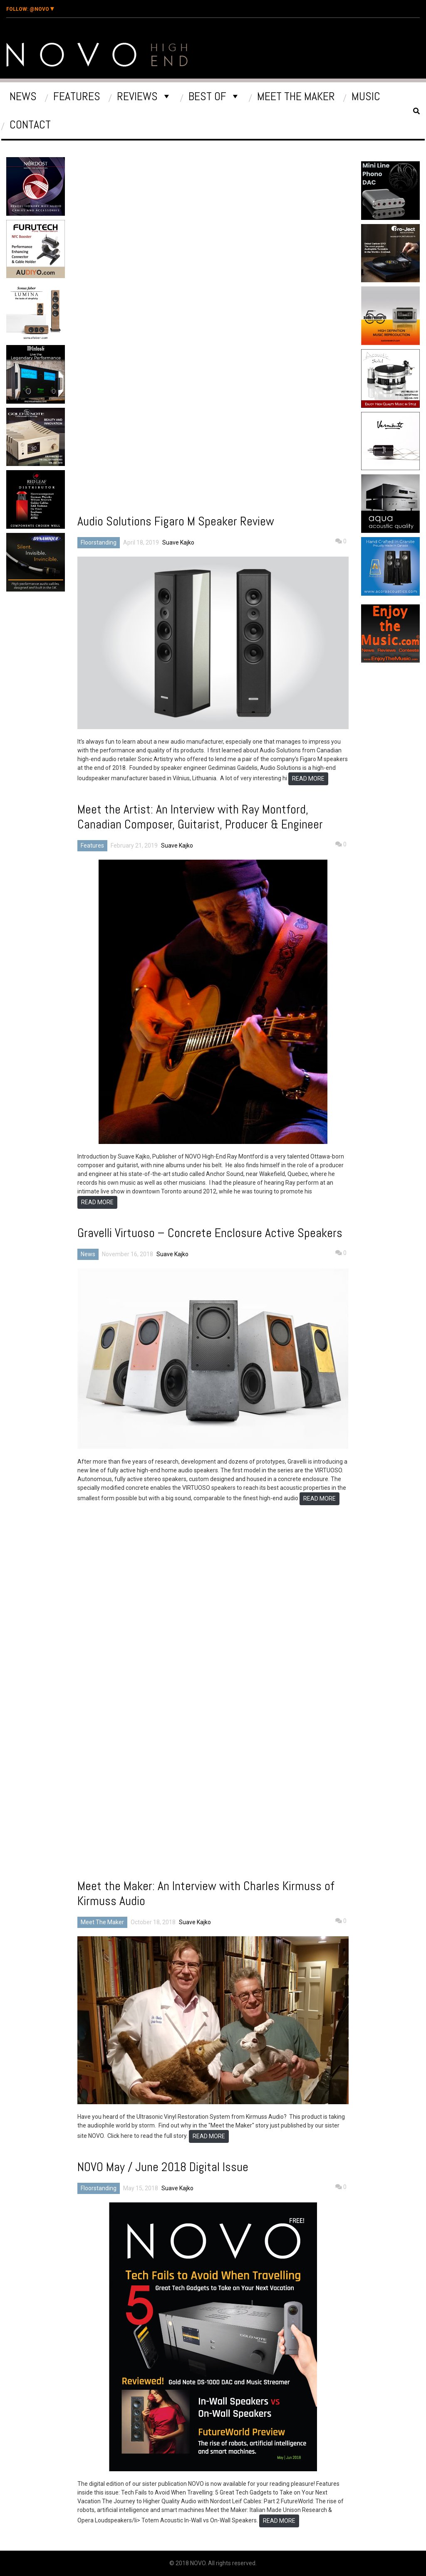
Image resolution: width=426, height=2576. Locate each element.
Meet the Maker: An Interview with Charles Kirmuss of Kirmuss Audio (205, 1893)
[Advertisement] (59, 665)
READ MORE (308, 778)
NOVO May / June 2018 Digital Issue (162, 2167)
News (23, 96)
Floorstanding (98, 542)
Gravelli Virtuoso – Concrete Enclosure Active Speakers (209, 1233)
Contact (30, 124)
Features (76, 96)
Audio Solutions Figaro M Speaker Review (175, 521)
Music (366, 96)
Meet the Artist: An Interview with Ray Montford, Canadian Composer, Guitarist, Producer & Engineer (200, 816)
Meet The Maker (296, 96)
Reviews (137, 96)
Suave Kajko (178, 542)
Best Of (207, 96)
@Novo (30, 9)
